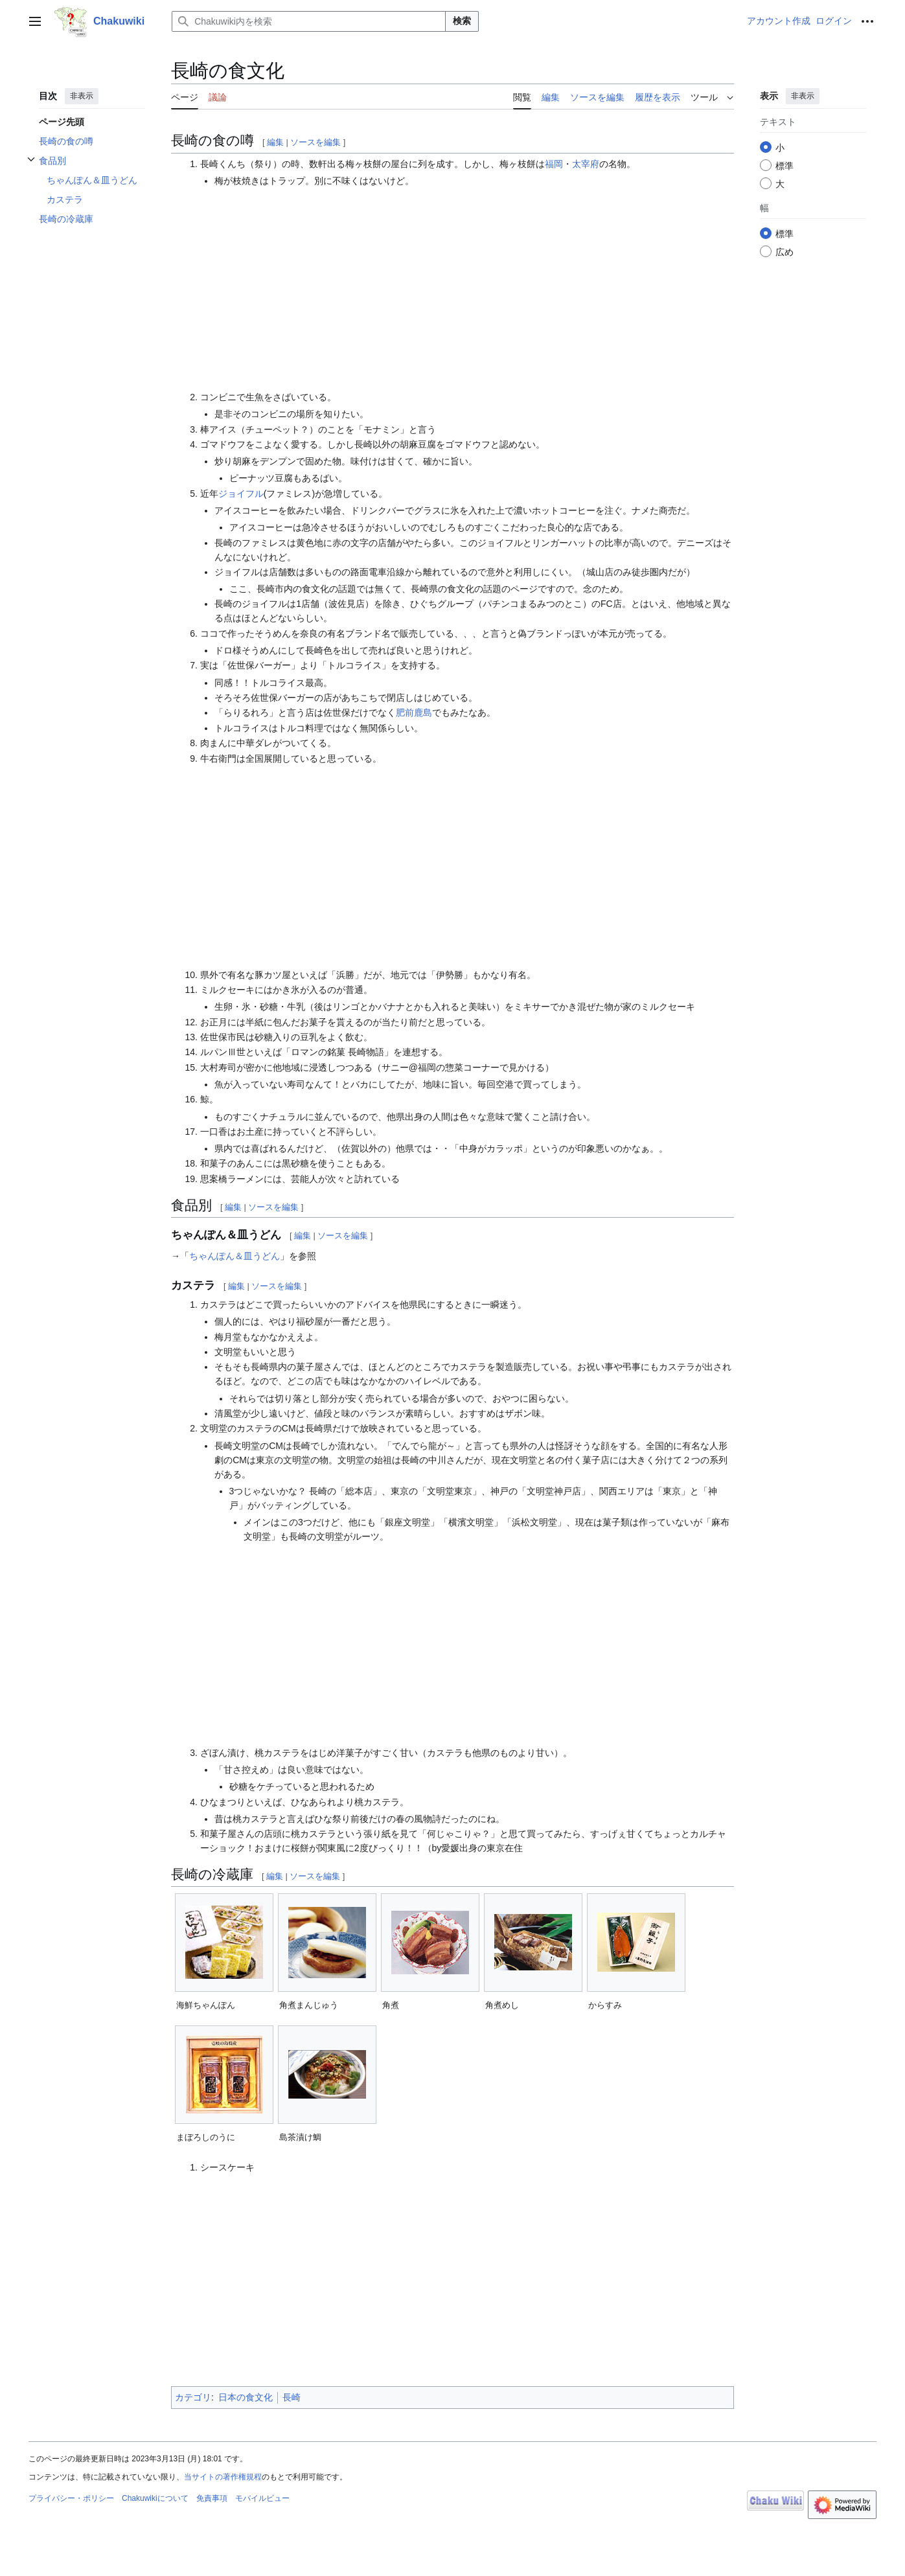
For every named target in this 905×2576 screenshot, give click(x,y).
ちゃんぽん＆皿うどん (234, 1256)
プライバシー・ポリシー (71, 2498)
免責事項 (211, 2498)
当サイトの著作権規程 (223, 2476)
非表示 (81, 95)
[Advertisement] (467, 289)
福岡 (554, 164)
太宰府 (585, 164)
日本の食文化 (245, 2397)
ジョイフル (241, 493)
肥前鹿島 (414, 712)
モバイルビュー (262, 2498)
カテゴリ (193, 2397)
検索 (462, 21)
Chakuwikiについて (155, 2498)
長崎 (291, 2397)
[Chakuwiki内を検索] (309, 21)
